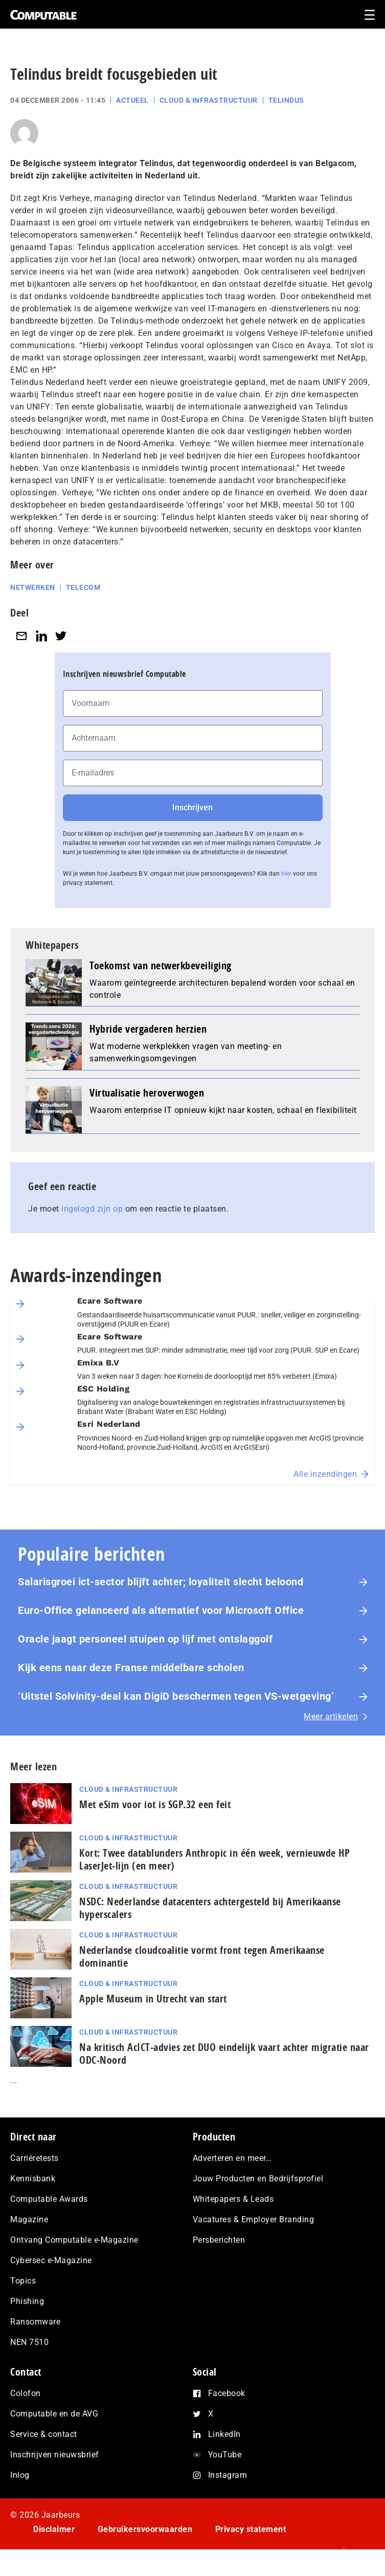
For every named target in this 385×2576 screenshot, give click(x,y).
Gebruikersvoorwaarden (145, 2529)
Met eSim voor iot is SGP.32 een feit (155, 1804)
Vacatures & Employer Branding (253, 2219)
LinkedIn (224, 2434)
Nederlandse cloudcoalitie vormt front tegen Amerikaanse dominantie (202, 1956)
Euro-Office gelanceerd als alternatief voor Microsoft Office (161, 1610)
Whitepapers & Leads (233, 2199)
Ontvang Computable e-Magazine (74, 2240)
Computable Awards (49, 2199)
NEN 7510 (29, 2342)
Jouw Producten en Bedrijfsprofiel (258, 2178)
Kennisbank (32, 2178)
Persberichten (219, 2240)
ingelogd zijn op (92, 1209)
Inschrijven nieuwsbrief (54, 2454)
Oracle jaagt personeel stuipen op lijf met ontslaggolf (147, 1639)
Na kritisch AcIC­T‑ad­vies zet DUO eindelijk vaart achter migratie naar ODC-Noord (224, 2053)
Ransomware (35, 2322)
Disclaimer (54, 2529)
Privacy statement (250, 2529)
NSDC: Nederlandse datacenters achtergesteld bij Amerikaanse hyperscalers (210, 1908)
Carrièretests (34, 2158)
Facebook (226, 2393)
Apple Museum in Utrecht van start (153, 1998)
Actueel (132, 100)
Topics (23, 2281)
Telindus (286, 100)
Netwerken (32, 587)
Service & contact (43, 2434)
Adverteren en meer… (232, 2158)
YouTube (225, 2454)
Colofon (25, 2393)
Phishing (27, 2301)
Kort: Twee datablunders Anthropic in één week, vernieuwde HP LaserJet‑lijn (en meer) (214, 1859)
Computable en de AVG (54, 2414)
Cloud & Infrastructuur (209, 100)
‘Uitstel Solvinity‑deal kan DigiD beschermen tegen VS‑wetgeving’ (176, 1696)
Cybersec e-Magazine (51, 2260)
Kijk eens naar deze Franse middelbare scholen (131, 1667)
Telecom (83, 587)
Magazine (29, 2219)
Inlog (20, 2475)
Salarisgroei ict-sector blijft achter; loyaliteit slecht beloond (160, 1582)
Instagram (227, 2475)
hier (286, 873)
